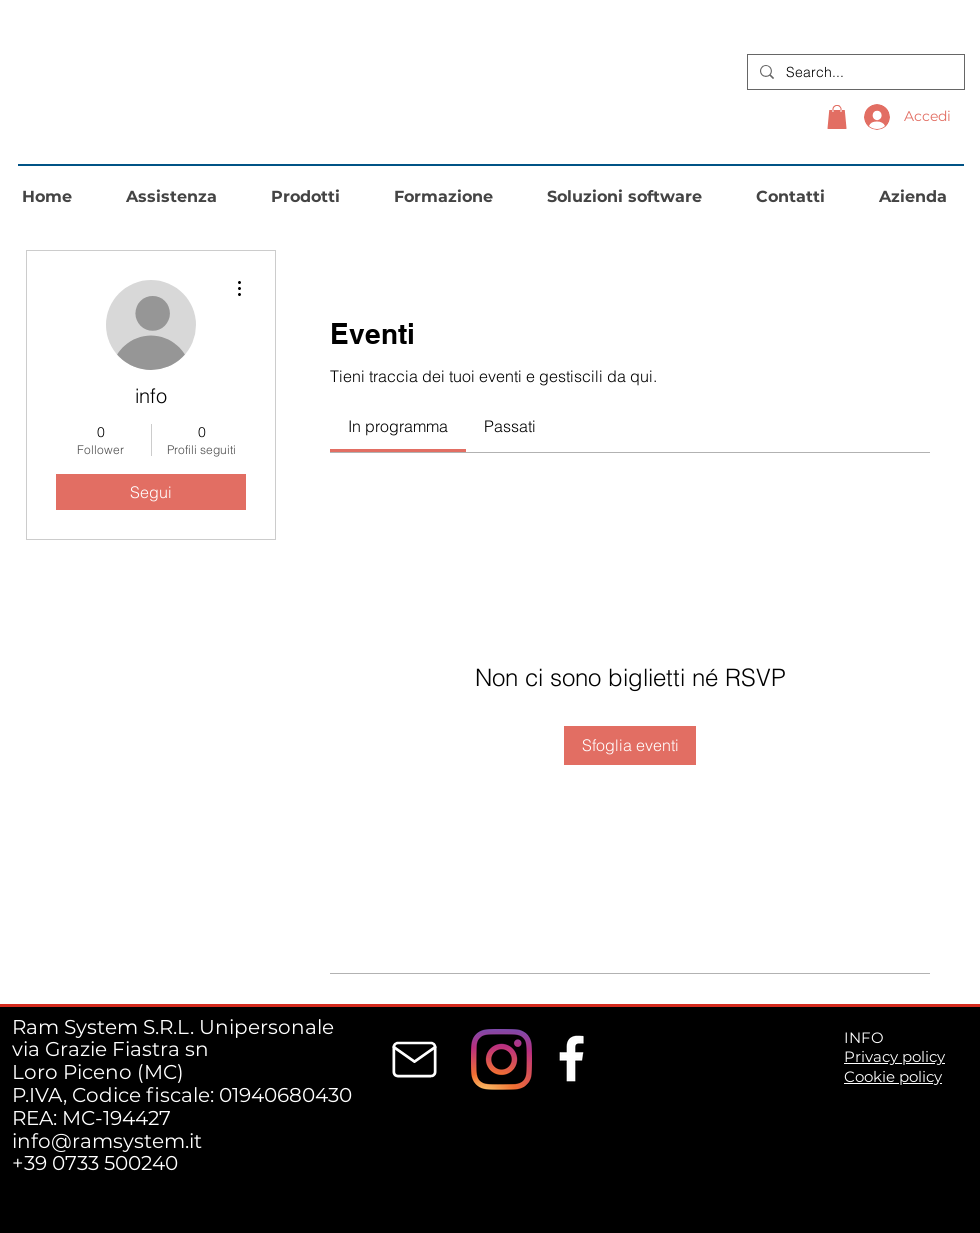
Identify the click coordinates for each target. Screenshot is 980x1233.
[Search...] (854, 72)
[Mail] (414, 1060)
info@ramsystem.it (107, 1141)
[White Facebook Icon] (571, 1058)
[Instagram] (501, 1059)
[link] (398, 426)
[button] (837, 117)
